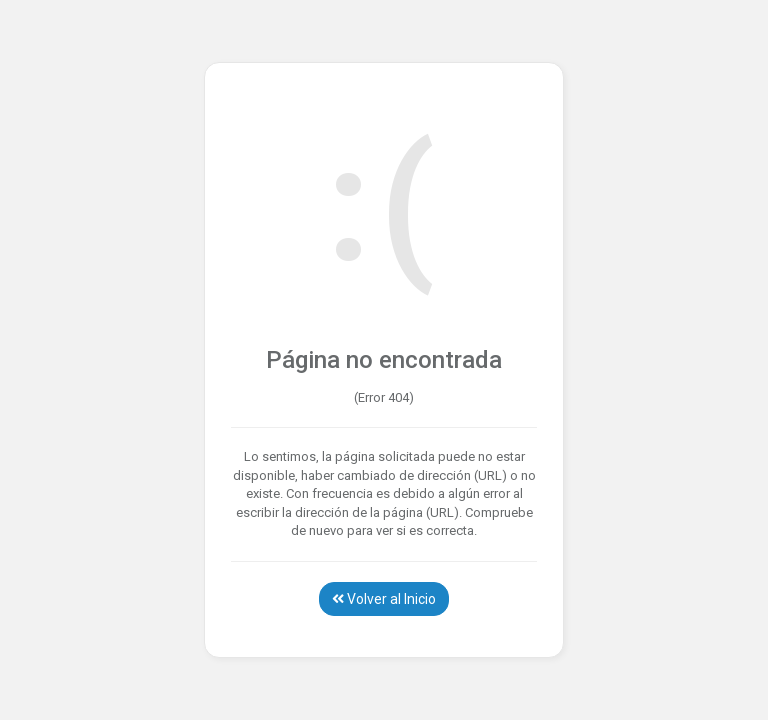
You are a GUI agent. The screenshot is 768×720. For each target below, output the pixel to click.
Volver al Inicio (384, 599)
